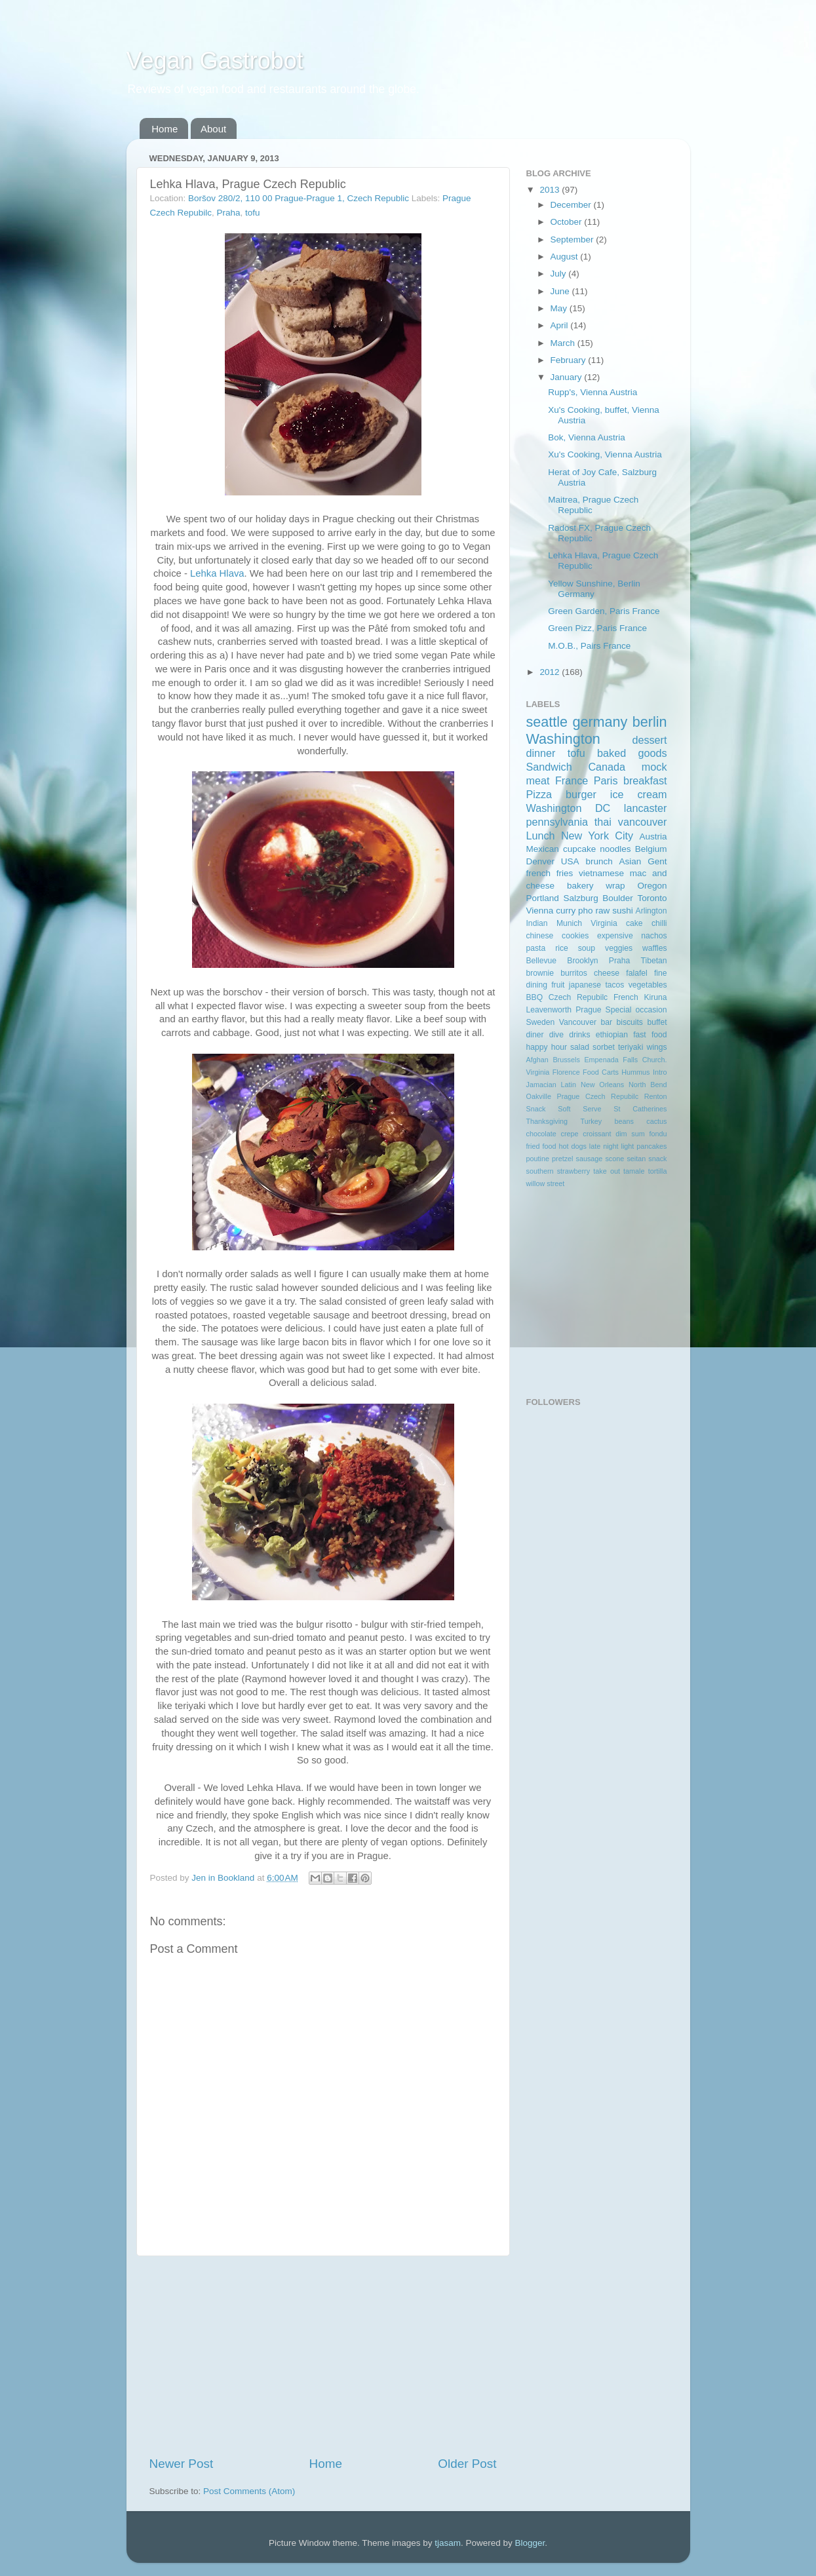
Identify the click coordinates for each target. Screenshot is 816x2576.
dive (556, 1034)
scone (614, 1159)
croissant (597, 1134)
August (566, 256)
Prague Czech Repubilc (598, 1096)
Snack (536, 1109)
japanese (585, 985)
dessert (649, 740)
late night (604, 1146)
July (560, 274)
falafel (636, 973)
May (560, 308)
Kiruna (655, 997)
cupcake (579, 849)
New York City (597, 835)
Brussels (566, 1060)
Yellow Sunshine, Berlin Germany (594, 589)
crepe (569, 1134)
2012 (550, 672)
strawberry (573, 1171)
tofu (252, 213)
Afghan (537, 1060)
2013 (550, 190)
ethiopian (612, 1034)
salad (579, 1047)
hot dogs (572, 1146)
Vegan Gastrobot (214, 60)
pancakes (651, 1146)
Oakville (538, 1096)
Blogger (530, 2543)
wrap (615, 886)
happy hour (546, 1047)
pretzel (562, 1159)
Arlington (651, 910)
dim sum (630, 1134)
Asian (630, 861)
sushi (622, 910)
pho (585, 910)
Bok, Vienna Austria (586, 437)
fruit (557, 985)
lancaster (645, 808)
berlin (649, 722)
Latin (568, 1084)
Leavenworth (549, 1009)
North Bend (648, 1084)
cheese (606, 973)
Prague (588, 1009)
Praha (229, 213)
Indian (537, 923)
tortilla (657, 1171)
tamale (633, 1171)
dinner (541, 753)
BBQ (534, 997)
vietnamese (601, 873)
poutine (537, 1159)
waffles (654, 948)
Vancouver (577, 1022)
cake (634, 923)
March (564, 343)
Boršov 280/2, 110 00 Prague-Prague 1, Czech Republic (298, 198)
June (561, 291)
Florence (566, 1072)
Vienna (540, 910)
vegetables (648, 985)
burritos (573, 973)
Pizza (539, 794)
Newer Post (181, 2463)
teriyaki (630, 1047)
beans (623, 1121)
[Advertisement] (323, 2356)
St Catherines (640, 1109)
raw (603, 910)
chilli (659, 923)
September (573, 239)
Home (164, 128)
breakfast (645, 780)
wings (656, 1047)
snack (657, 1159)
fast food (650, 1034)
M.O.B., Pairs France (589, 646)
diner (535, 1034)
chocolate (541, 1134)
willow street (545, 1183)
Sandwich (549, 767)
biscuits (629, 1022)
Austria (653, 836)
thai (603, 822)
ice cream (638, 794)
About (213, 128)
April (561, 325)
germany (599, 722)
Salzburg (580, 898)
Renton (655, 1096)
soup (586, 948)
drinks (579, 1034)
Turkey (591, 1121)
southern (540, 1171)
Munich (569, 923)
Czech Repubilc (578, 997)
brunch (598, 861)
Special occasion (636, 1009)
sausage (589, 1159)
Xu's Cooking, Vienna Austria (604, 454)
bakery (580, 886)
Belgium (651, 849)
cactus (656, 1121)
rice (561, 948)
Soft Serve (579, 1109)
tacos (614, 985)
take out (606, 1171)
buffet (657, 1022)
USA (570, 861)
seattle (547, 722)
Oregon (652, 886)
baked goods (632, 753)
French (625, 997)
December (572, 205)
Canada (606, 767)
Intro (660, 1072)
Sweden (540, 1022)
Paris (606, 780)
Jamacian (541, 1084)
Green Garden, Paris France (603, 611)
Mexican (542, 849)
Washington (563, 739)
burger (581, 794)
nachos (654, 935)
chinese (540, 935)
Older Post (467, 2463)
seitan (636, 1159)
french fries (549, 873)
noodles (615, 849)
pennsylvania (557, 822)
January (568, 377)
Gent (657, 861)
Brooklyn (582, 960)
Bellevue (541, 960)
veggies (618, 948)
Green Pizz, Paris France (597, 628)
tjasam (448, 2543)
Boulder (617, 898)
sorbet (604, 1047)
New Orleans (602, 1084)
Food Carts (601, 1072)
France (571, 780)
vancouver (642, 822)
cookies (575, 935)
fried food (541, 1146)
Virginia (604, 923)
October (568, 222)
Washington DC (568, 808)
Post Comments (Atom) (249, 2491)
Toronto (652, 898)
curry (565, 910)
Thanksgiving (547, 1121)
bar (606, 1022)
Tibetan (653, 960)
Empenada (601, 1060)
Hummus (635, 1072)
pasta (536, 948)
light (627, 1146)
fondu (658, 1134)
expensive (615, 935)
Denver (540, 861)
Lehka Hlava (217, 573)
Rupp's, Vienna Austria (592, 392)
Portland (542, 898)
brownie (540, 973)
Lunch (540, 835)
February (570, 360)
